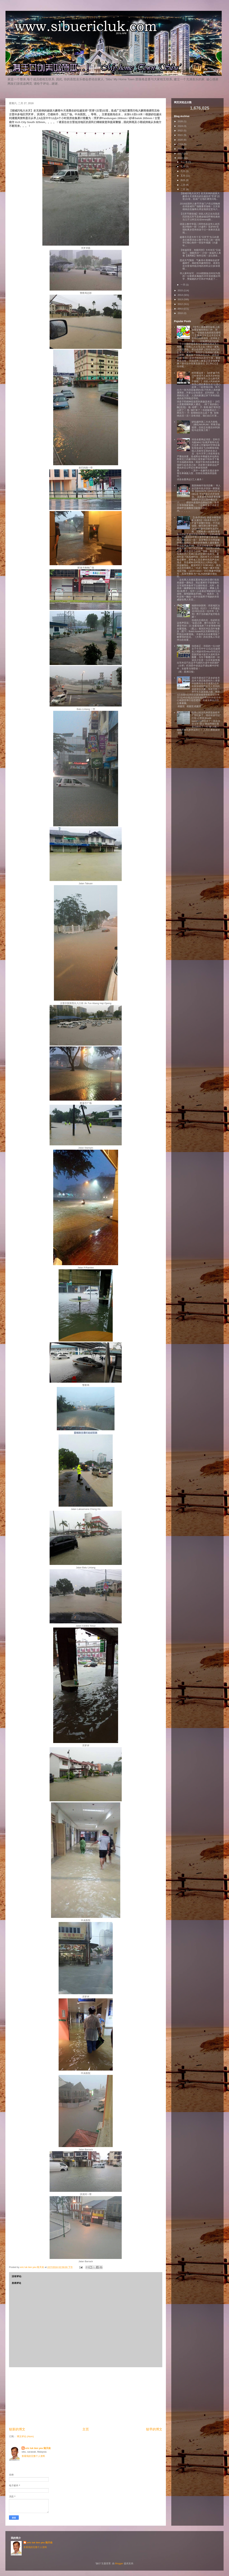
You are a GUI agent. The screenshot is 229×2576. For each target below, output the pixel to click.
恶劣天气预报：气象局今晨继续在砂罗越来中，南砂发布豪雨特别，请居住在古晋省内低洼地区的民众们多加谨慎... (200, 264)
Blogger (119, 2563)
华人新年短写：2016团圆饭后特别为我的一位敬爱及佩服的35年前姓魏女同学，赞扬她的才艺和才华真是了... (200, 276)
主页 (85, 2429)
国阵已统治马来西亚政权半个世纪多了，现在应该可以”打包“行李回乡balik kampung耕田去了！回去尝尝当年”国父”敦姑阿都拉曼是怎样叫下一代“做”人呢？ (206, 719)
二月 (183, 189)
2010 (181, 313)
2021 (181, 135)
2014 (181, 295)
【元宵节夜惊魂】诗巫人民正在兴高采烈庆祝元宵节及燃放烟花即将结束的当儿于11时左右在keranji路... (200, 216)
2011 (181, 308)
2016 (181, 158)
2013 (181, 299)
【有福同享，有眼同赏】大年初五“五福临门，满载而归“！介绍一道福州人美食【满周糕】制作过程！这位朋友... (200, 253)
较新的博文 (17, 2429)
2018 (181, 148)
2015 (181, 290)
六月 (183, 171)
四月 (183, 180)
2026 (181, 121)
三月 (183, 185)
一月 (183, 284)
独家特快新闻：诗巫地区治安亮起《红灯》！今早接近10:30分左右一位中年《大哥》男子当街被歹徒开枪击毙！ (206, 611)
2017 (181, 153)
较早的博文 (154, 2429)
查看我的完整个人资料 (33, 2456)
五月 (183, 175)
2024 (181, 126)
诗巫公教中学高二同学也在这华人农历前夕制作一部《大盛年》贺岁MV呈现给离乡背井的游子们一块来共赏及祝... (200, 228)
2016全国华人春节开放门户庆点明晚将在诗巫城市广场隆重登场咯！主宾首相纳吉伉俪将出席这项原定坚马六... (200, 206)
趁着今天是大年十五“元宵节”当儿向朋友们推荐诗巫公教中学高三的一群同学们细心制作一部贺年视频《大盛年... (200, 241)
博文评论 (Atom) (25, 2436)
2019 (181, 144)
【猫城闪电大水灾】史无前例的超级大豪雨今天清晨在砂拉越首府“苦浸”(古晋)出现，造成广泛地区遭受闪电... (200, 196)
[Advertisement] (85, 2397)
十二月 (184, 162)
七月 (183, 166)
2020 (181, 139)
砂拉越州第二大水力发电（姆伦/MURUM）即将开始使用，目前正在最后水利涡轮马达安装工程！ (206, 426)
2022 (181, 130)
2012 (181, 304)
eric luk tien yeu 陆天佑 (38, 2448)
